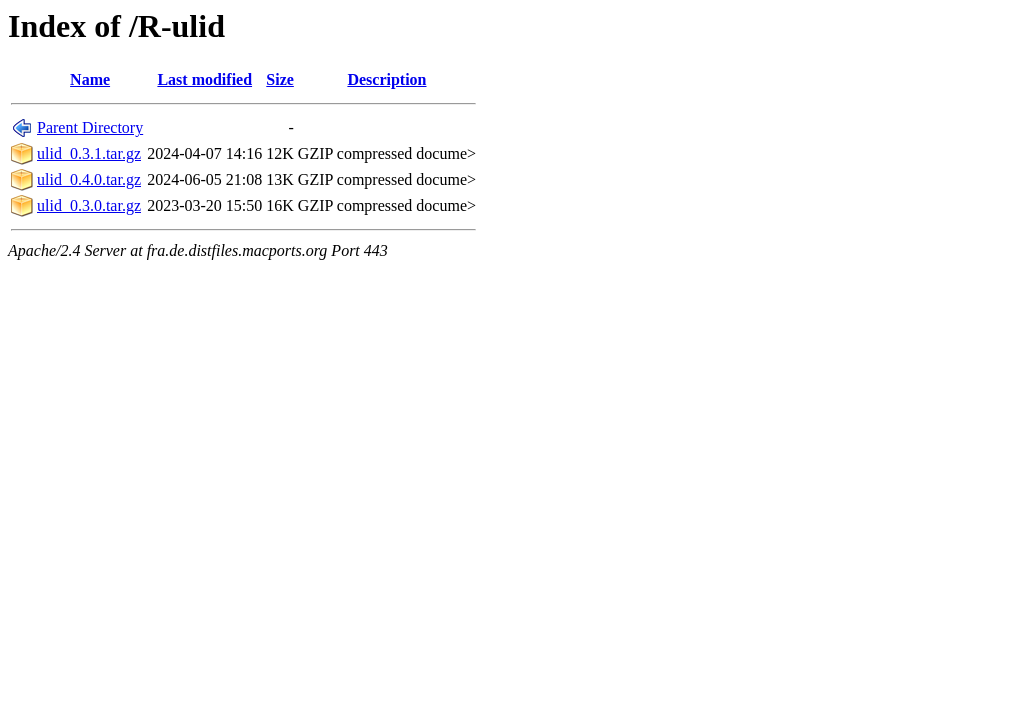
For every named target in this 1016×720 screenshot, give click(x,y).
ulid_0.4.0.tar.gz (89, 179)
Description (386, 79)
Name (90, 79)
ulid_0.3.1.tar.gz (89, 153)
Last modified (204, 79)
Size (280, 79)
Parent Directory (90, 127)
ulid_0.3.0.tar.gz (89, 205)
